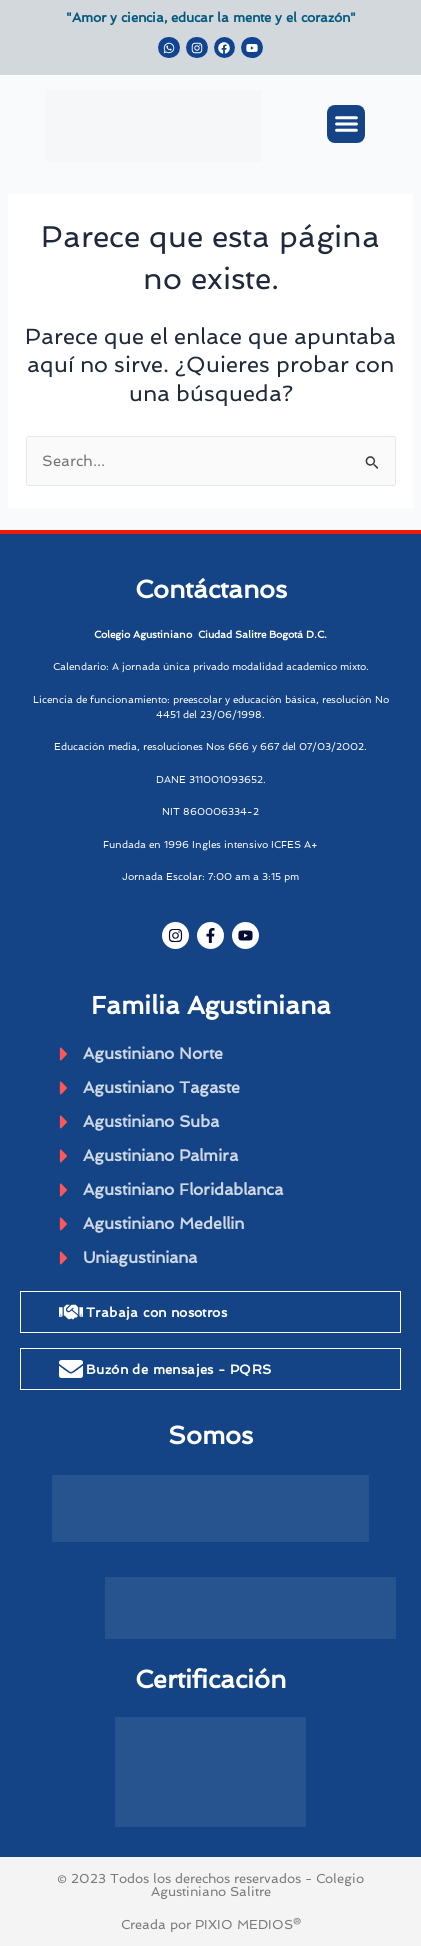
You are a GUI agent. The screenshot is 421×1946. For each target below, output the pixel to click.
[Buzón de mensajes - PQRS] (71, 1369)
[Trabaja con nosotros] (71, 1312)
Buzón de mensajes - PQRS (179, 1369)
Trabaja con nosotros (156, 1312)
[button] (346, 124)
